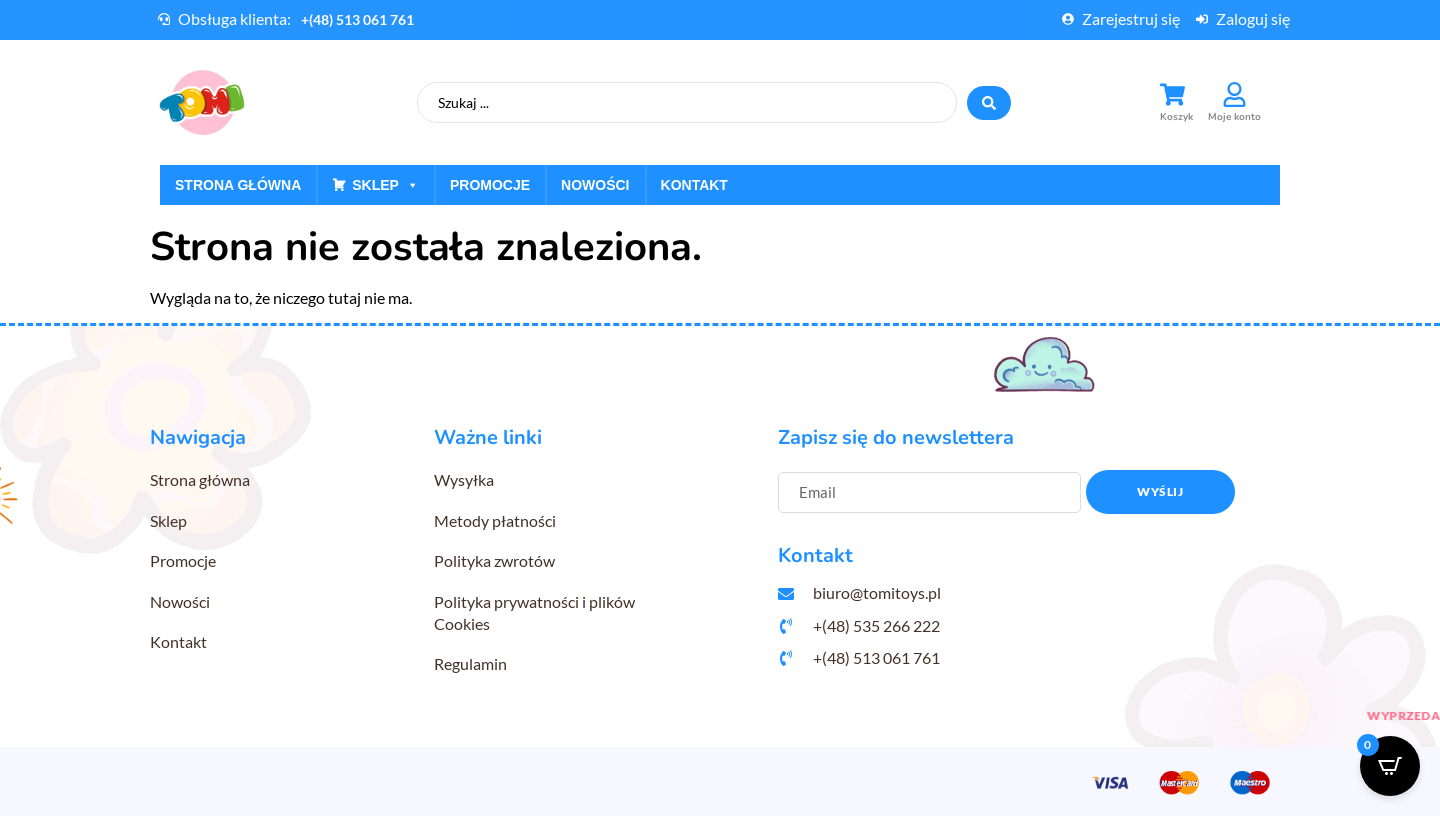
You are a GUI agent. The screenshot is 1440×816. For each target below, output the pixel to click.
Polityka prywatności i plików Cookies (534, 612)
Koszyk (1176, 117)
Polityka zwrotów (494, 560)
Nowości (595, 185)
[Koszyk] (1172, 94)
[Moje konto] (1234, 94)
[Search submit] (989, 103)
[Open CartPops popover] (1390, 766)
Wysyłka (464, 479)
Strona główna (238, 185)
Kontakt (694, 185)
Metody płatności (495, 520)
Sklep (385, 185)
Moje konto (1234, 117)
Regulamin (470, 663)
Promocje (490, 185)
